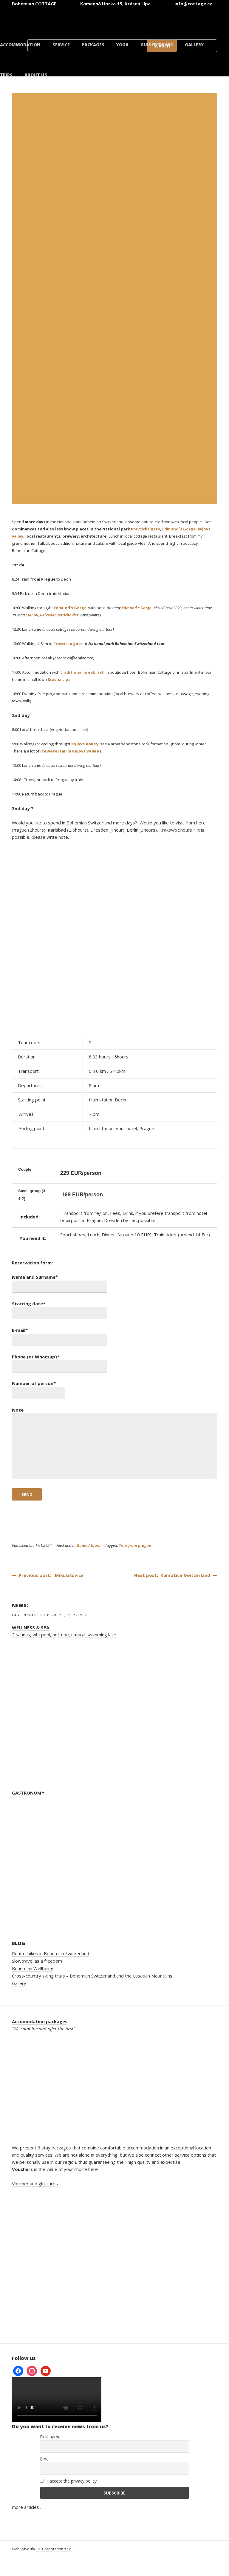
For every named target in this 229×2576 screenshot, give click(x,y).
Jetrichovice (68, 615)
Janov (33, 615)
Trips (6, 75)
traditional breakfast (82, 672)
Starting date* (59, 1308)
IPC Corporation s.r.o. (54, 2549)
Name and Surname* (59, 1281)
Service (61, 44)
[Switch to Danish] (197, 20)
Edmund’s (63, 607)
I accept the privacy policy (68, 2481)
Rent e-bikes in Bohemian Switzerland (50, 1953)
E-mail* (59, 1334)
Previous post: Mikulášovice (47, 1575)
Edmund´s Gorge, (179, 529)
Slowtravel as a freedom (37, 1961)
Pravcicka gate (145, 529)
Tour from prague (135, 1545)
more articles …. (28, 2507)
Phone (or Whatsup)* (59, 1361)
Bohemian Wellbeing (32, 1968)
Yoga (122, 44)
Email (45, 2459)
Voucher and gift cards (35, 2183)
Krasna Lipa (59, 679)
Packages (93, 44)
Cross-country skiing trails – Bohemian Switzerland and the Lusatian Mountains (92, 1976)
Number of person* (38, 1387)
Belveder (48, 615)
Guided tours (156, 44)
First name (50, 2437)
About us (35, 75)
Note (114, 1444)
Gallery (194, 44)
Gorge (79, 607)
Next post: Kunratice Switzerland (175, 1575)
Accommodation (20, 44)
